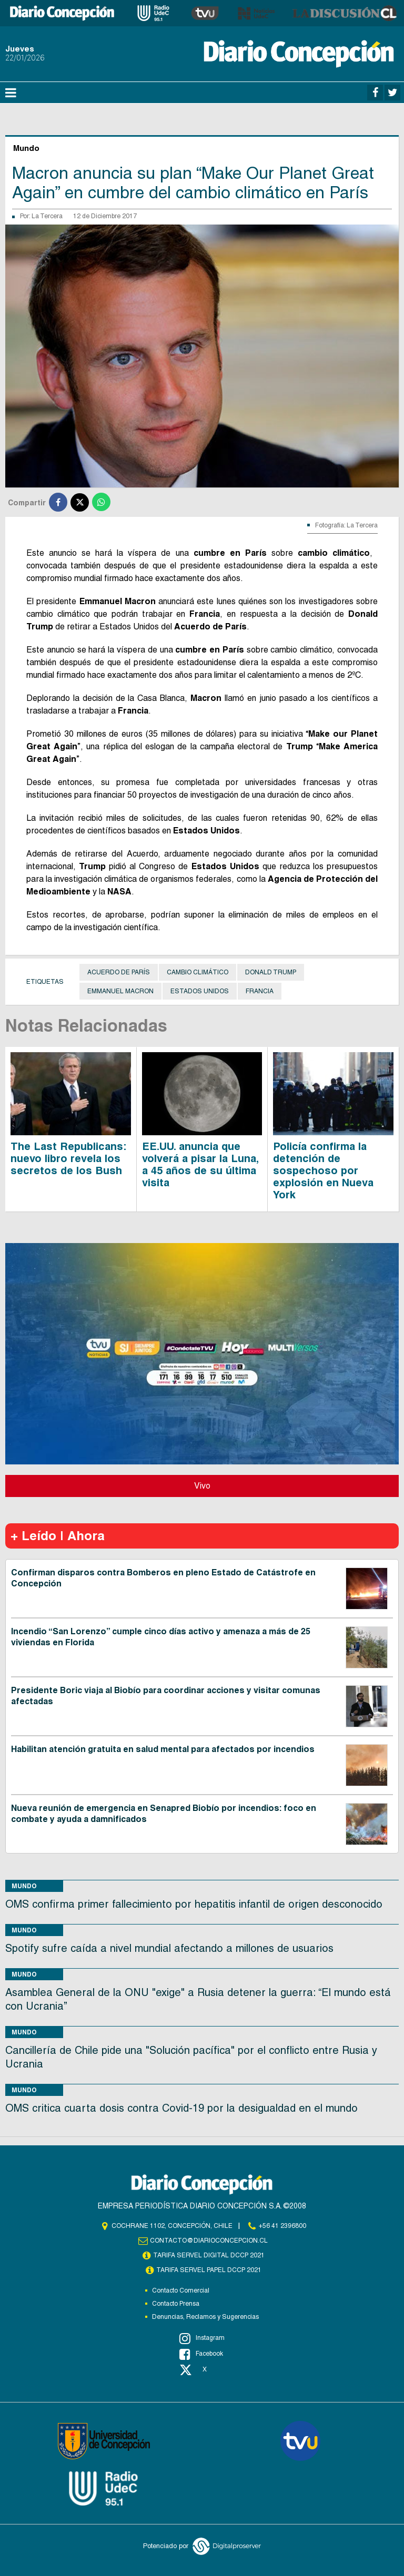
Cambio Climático (197, 972)
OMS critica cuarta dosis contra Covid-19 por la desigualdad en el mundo (181, 2108)
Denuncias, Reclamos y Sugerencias (205, 2316)
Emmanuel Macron (120, 991)
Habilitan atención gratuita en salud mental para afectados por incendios (163, 1749)
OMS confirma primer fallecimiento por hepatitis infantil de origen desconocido (193, 1904)
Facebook (201, 2354)
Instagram (202, 2338)
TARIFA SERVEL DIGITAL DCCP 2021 (209, 2255)
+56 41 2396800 (282, 2225)
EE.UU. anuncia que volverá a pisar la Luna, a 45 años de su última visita (200, 1164)
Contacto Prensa (175, 2303)
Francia (260, 991)
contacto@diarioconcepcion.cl (209, 2240)
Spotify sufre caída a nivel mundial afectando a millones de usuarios (169, 1948)
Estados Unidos (199, 991)
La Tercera (47, 216)
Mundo (24, 1886)
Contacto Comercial (180, 2290)
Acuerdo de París (118, 972)
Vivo (202, 1486)
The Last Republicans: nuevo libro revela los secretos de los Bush (68, 1158)
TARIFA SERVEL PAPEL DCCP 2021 (208, 2270)
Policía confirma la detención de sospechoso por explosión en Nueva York (323, 1170)
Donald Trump (270, 972)
